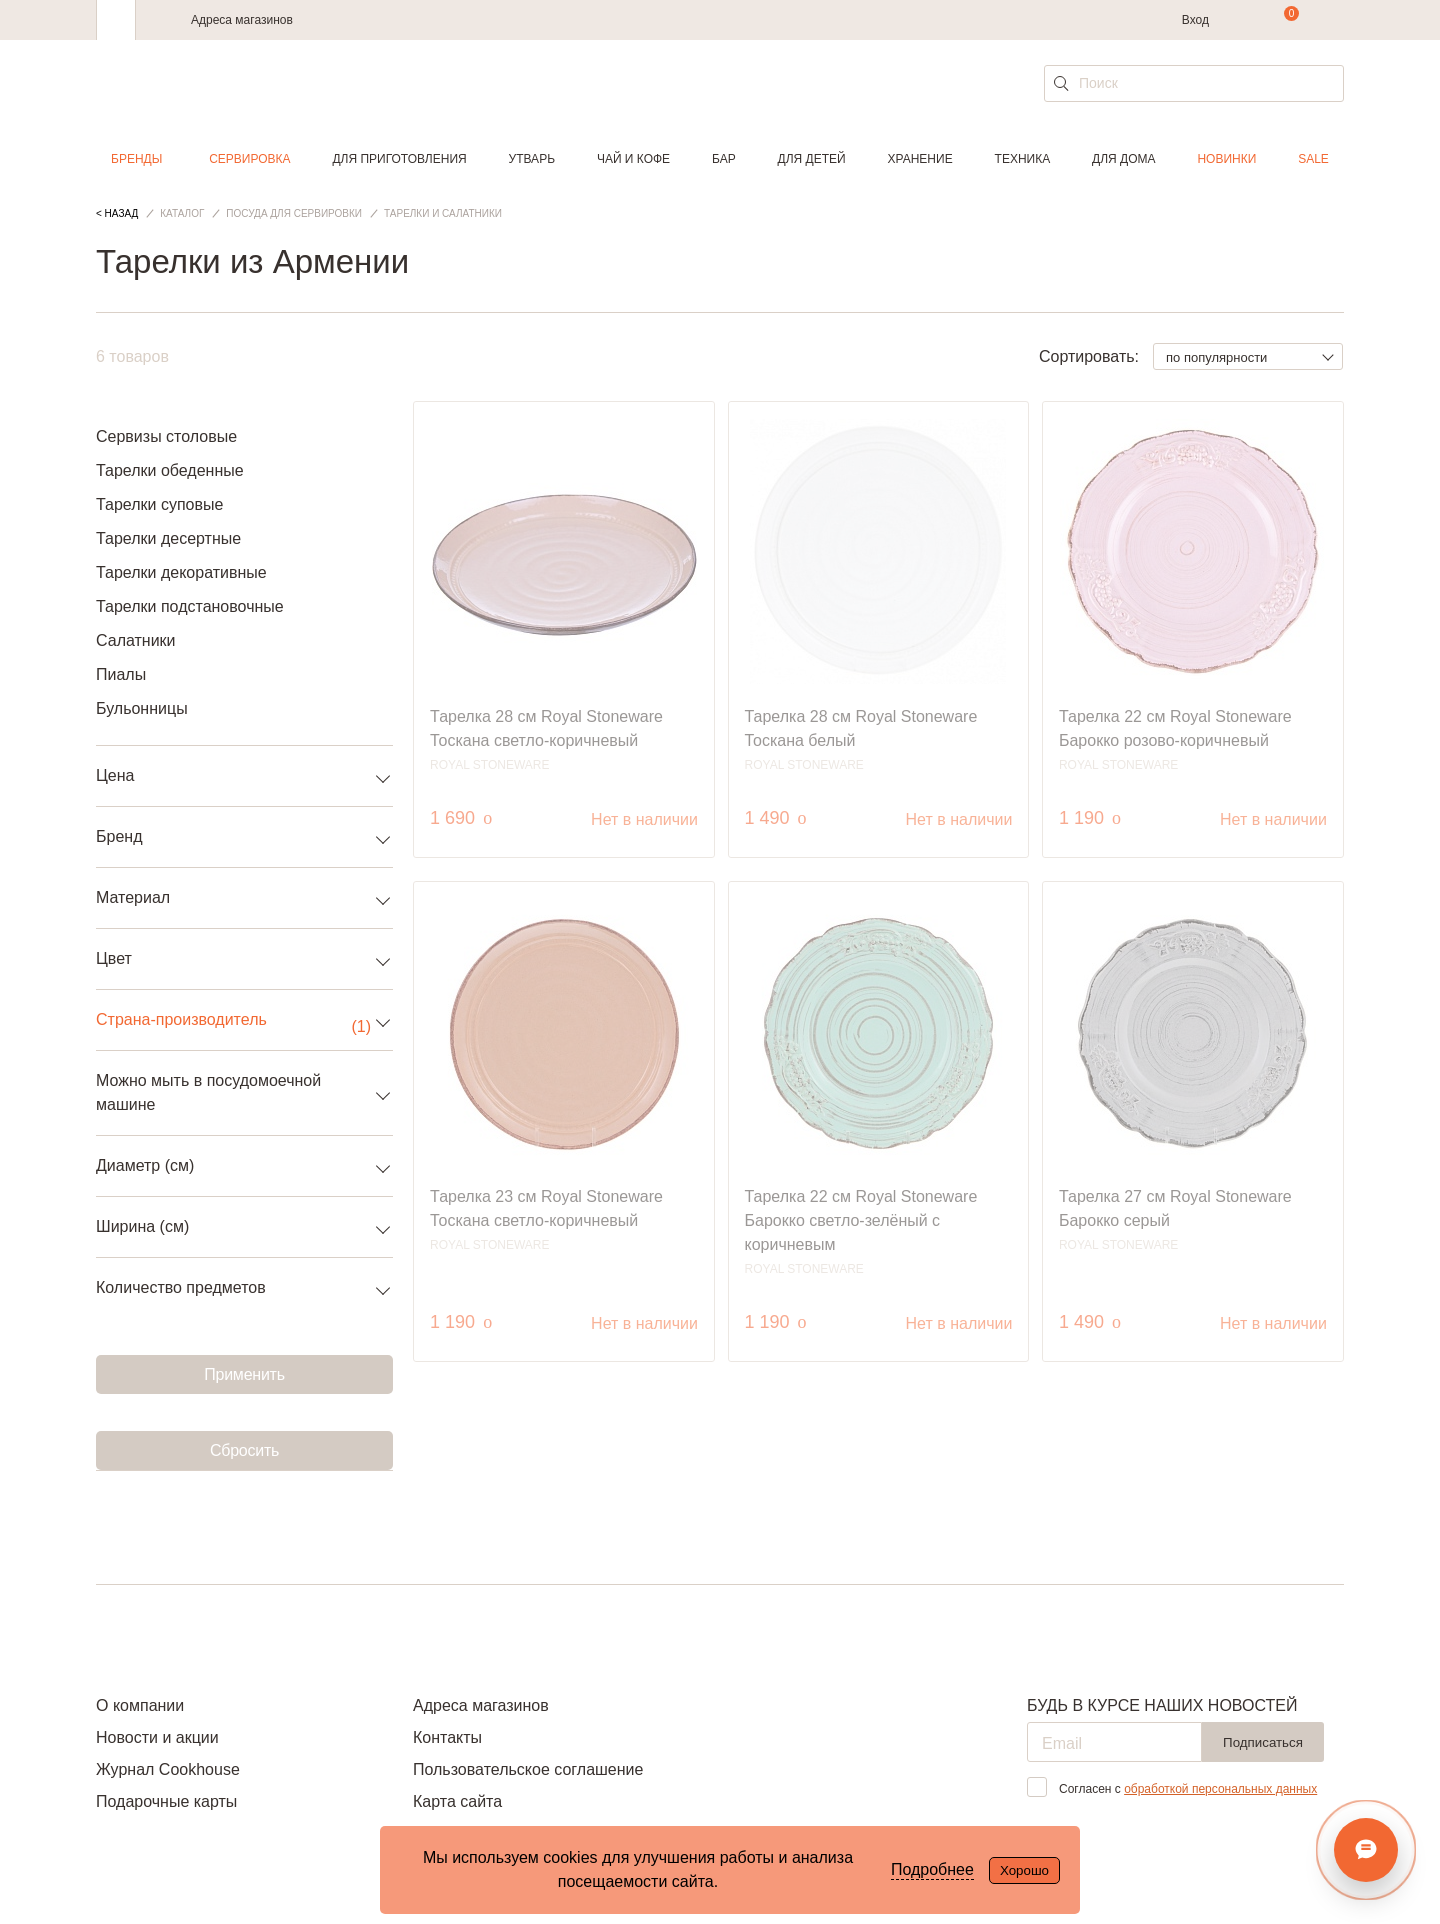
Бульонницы (142, 708)
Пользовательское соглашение (528, 1769)
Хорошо (1024, 1870)
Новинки (1226, 159)
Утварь (532, 159)
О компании (140, 1705)
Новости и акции (157, 1737)
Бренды (136, 159)
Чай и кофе (633, 159)
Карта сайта (457, 1801)
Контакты (447, 1737)
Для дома (1123, 159)
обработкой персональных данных (1220, 1789)
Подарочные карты (166, 1801)
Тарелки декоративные (181, 572)
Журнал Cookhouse (168, 1769)
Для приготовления (399, 159)
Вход (1195, 20)
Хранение (919, 159)
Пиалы (121, 674)
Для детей (812, 159)
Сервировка (249, 159)
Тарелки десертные (168, 538)
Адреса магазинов (242, 20)
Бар (724, 159)
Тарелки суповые (159, 504)
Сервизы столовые (166, 436)
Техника (1023, 159)
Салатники (136, 640)
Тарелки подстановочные (190, 606)
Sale (1313, 159)
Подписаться (1263, 1742)
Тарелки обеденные (170, 470)
